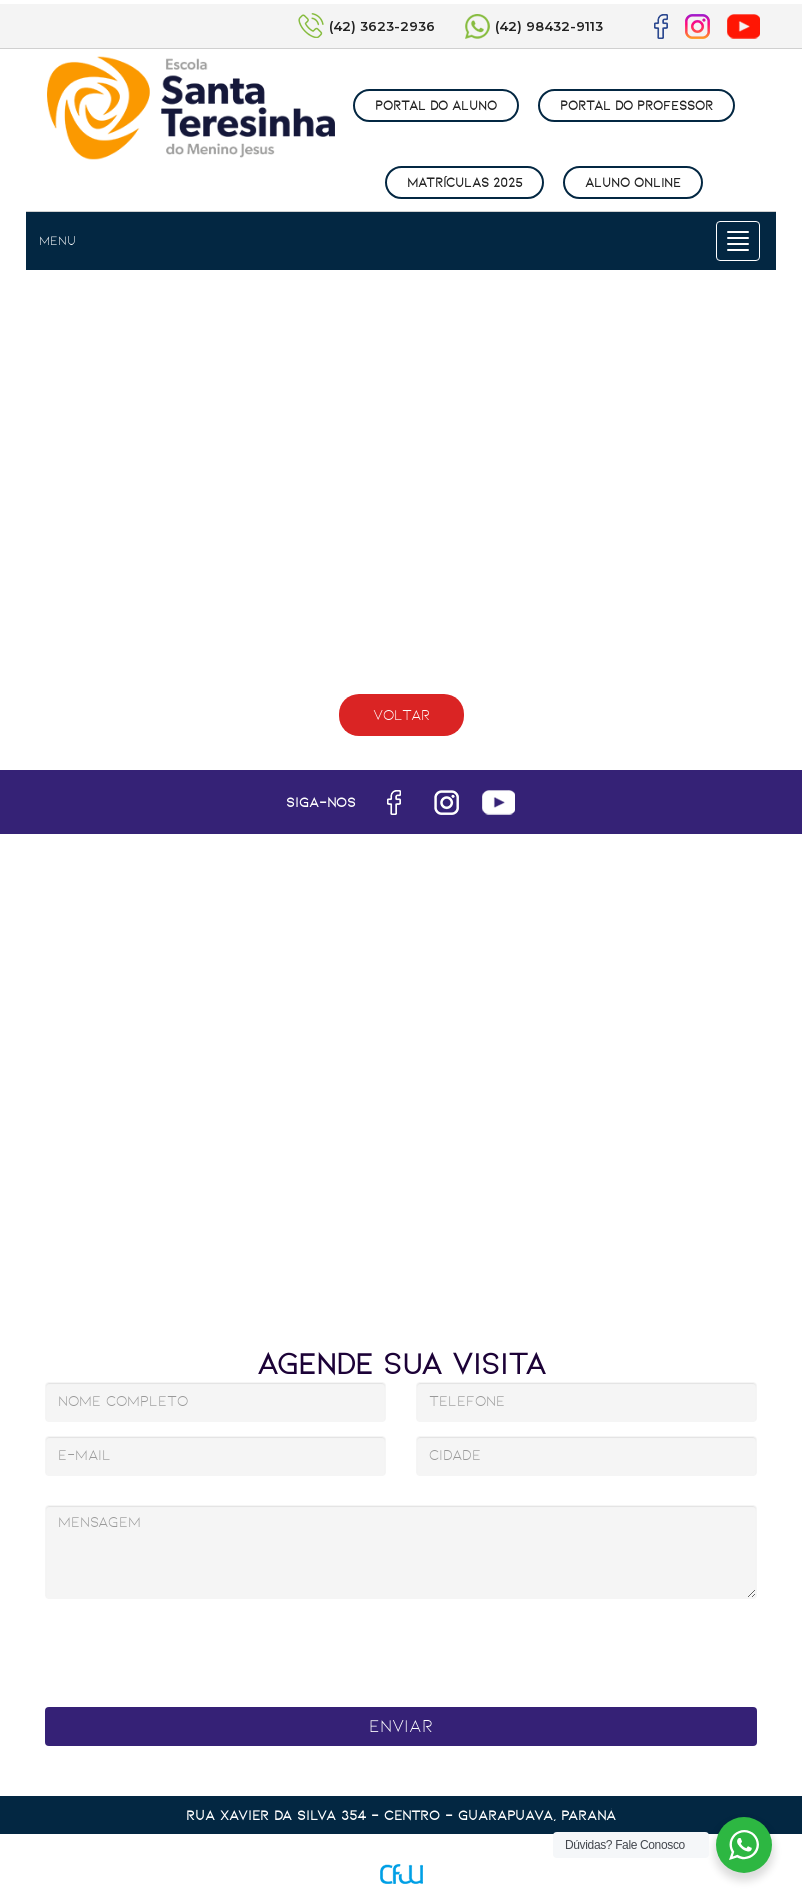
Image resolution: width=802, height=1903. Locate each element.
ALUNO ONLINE (633, 182)
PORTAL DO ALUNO (436, 105)
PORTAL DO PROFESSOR (636, 105)
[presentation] (353, 1647)
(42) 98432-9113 (549, 26)
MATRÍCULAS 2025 (464, 182)
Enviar (401, 1726)
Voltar (401, 715)
